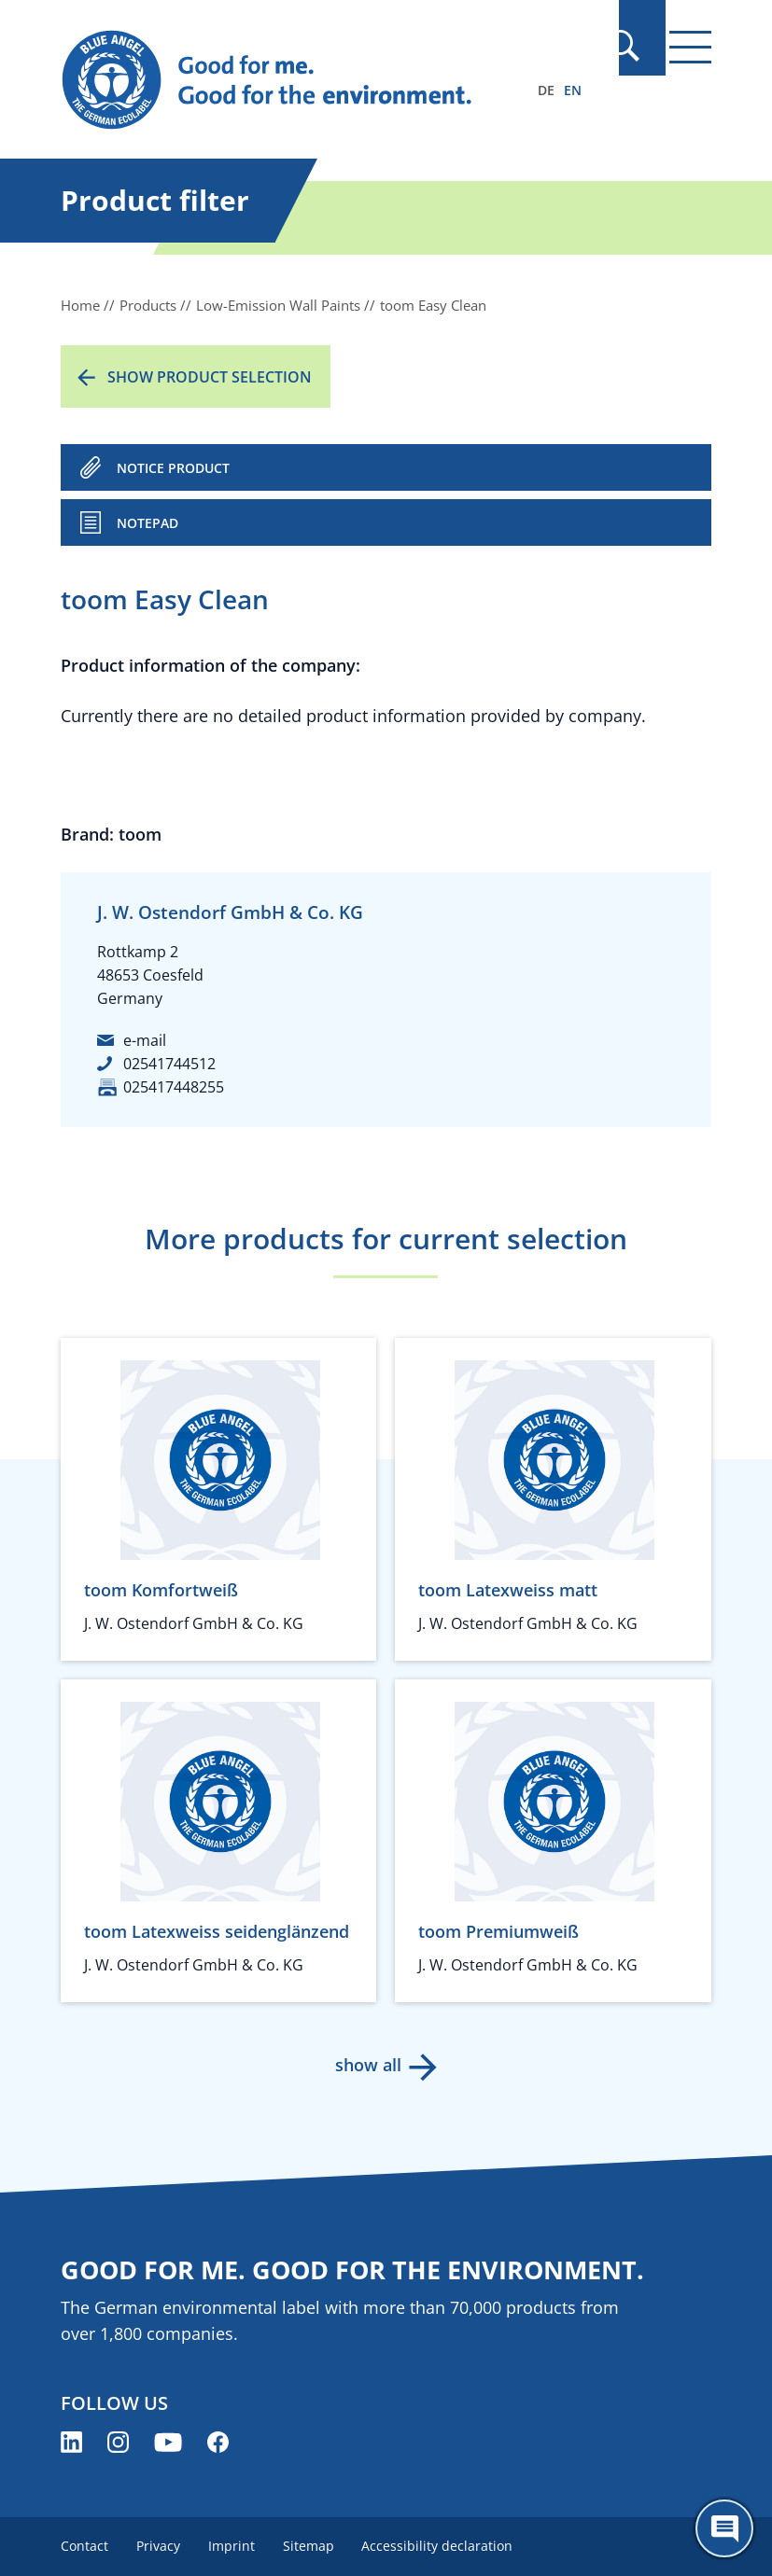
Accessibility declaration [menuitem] (445, 2546)
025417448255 (173, 1087)
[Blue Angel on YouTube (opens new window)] (168, 2442)
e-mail (144, 1040)
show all (367, 2065)
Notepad (147, 523)
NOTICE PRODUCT (173, 468)
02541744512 (169, 1063)
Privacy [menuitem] (160, 2546)
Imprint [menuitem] (235, 2546)
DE (546, 90)
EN (573, 90)
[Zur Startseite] (288, 80)
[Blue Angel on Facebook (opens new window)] (218, 2442)
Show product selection (209, 377)
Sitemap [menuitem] (314, 2546)
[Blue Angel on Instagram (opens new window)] (118, 2442)
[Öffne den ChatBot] (724, 2528)
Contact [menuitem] (84, 2546)
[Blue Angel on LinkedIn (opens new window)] (71, 2442)
